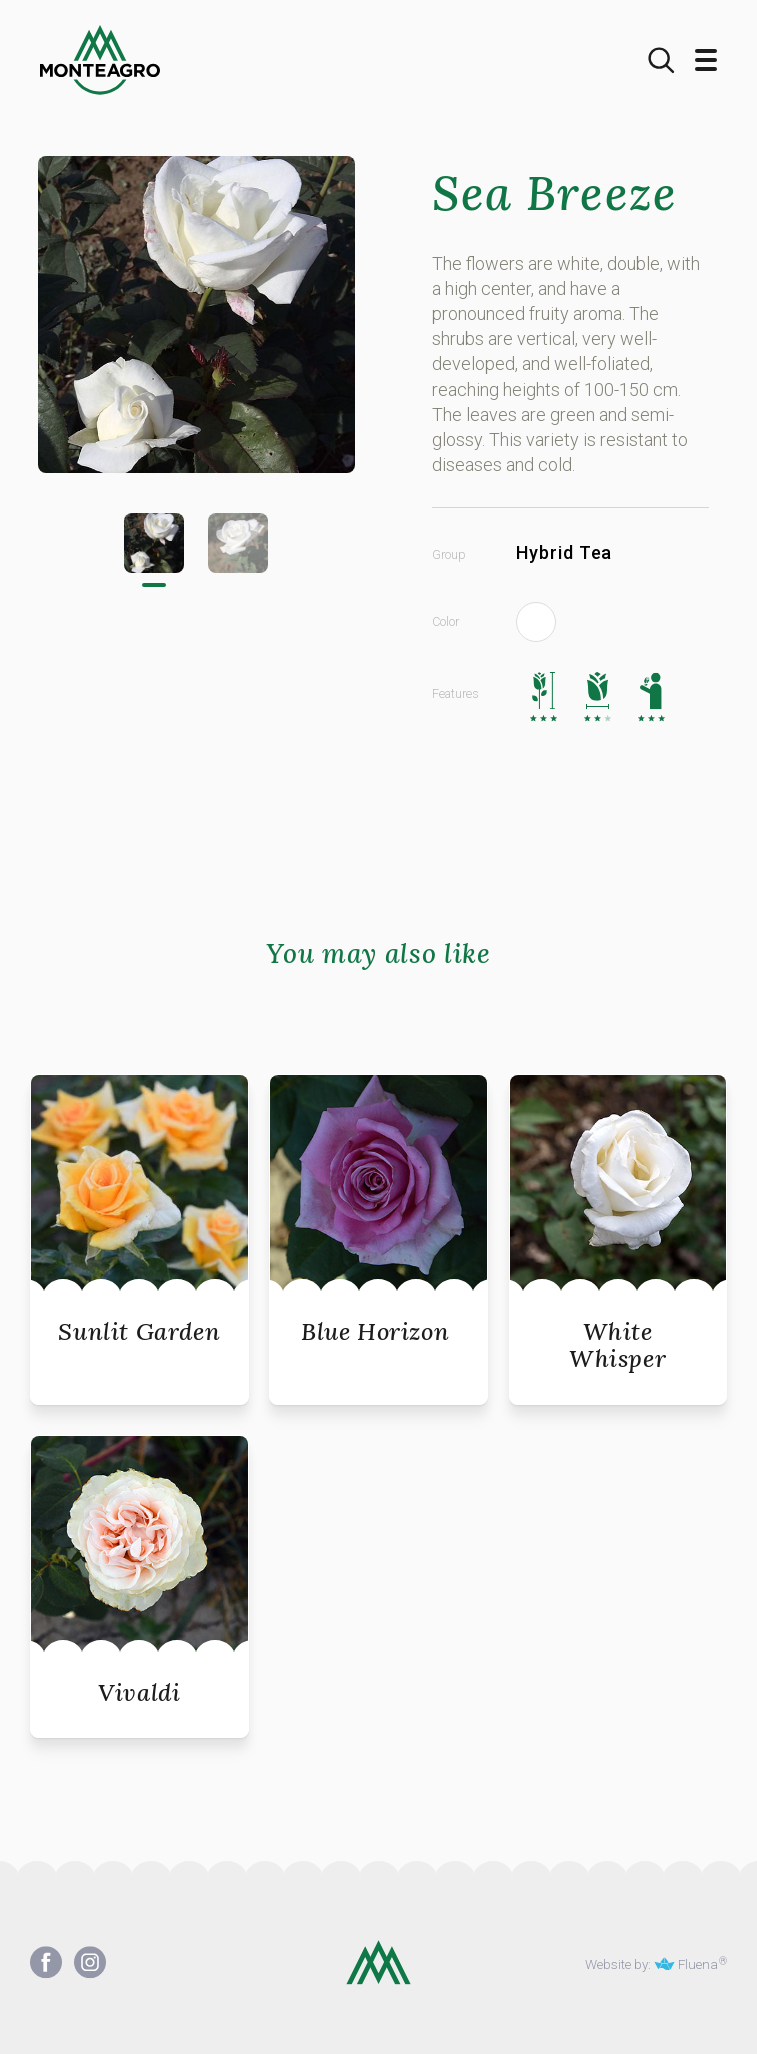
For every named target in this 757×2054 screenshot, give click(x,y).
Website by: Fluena (651, 1964)
